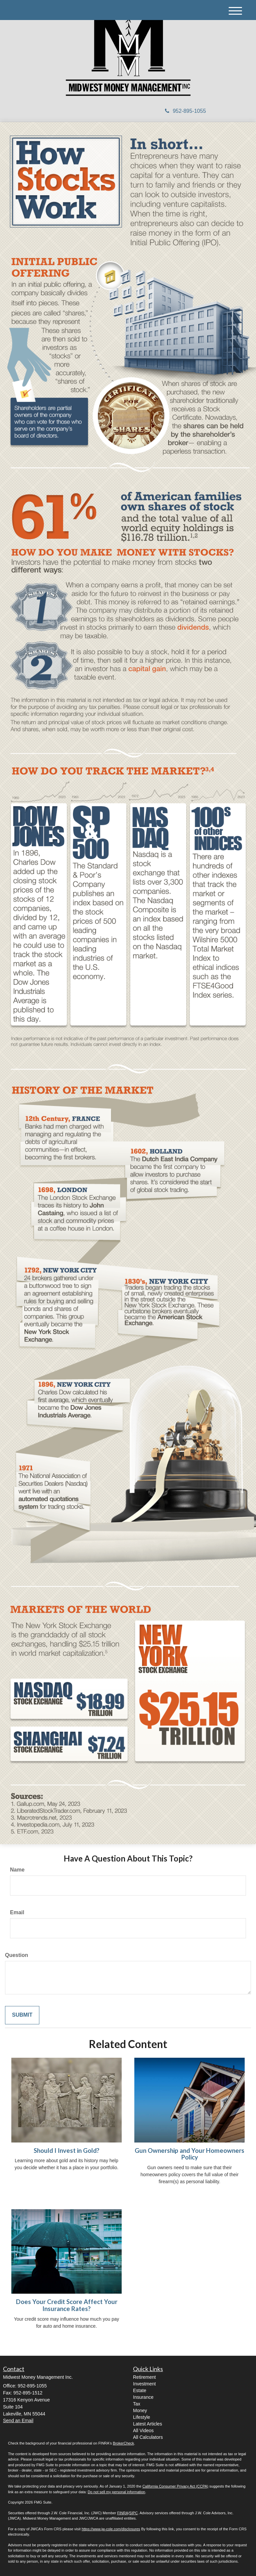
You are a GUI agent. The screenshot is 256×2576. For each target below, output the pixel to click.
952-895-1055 (185, 111)
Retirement (144, 2377)
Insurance (143, 2397)
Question (16, 1955)
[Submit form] (22, 2015)
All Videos (143, 2430)
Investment (144, 2383)
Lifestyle (141, 2417)
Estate (139, 2390)
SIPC (133, 2513)
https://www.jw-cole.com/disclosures (111, 2529)
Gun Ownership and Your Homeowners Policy (189, 2154)
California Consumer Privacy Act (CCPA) (175, 2486)
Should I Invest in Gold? (66, 2150)
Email (17, 1912)
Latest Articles (147, 2423)
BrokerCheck (123, 2443)
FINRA (122, 2513)
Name (17, 1870)
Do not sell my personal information (116, 2492)
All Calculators (148, 2437)
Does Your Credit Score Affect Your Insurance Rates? (66, 2305)
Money (140, 2410)
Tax (136, 2403)
